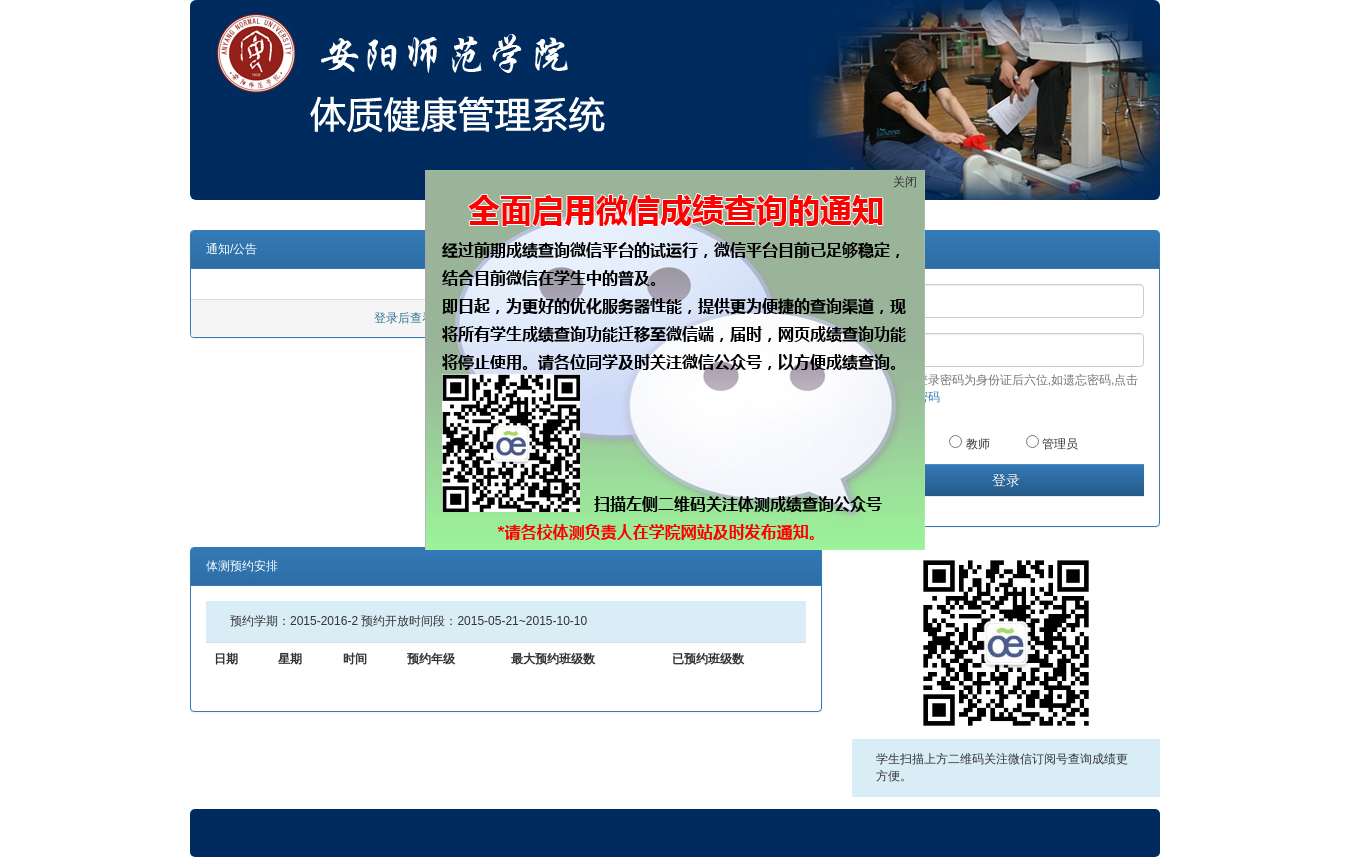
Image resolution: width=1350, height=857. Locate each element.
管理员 (1052, 443)
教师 (969, 443)
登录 (1006, 480)
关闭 (905, 182)
